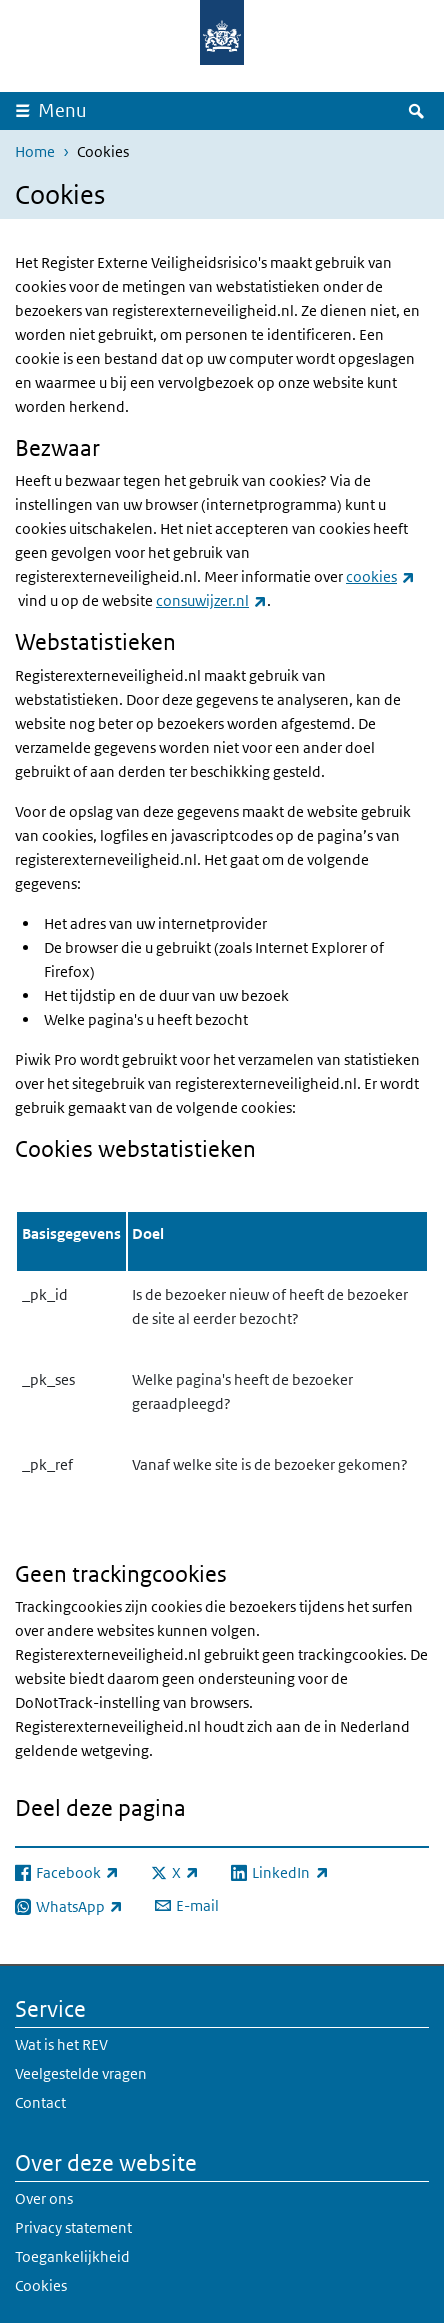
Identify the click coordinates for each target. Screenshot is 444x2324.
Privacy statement (73, 2227)
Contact (40, 2102)
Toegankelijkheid (72, 2256)
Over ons (44, 2198)
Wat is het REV (61, 2044)
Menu (62, 110)
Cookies (41, 2285)
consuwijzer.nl (211, 600)
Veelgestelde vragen (81, 2073)
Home (35, 151)
